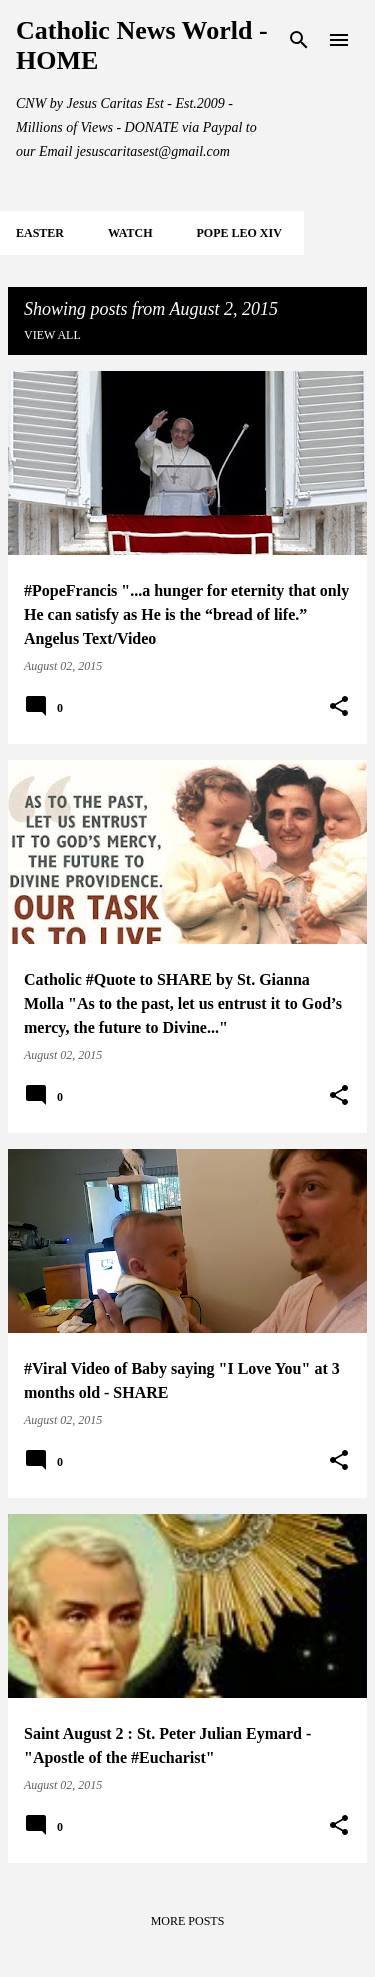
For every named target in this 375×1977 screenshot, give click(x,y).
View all (52, 335)
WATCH (130, 233)
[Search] (299, 40)
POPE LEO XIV (238, 233)
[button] (339, 707)
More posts (188, 1921)
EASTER (40, 233)
